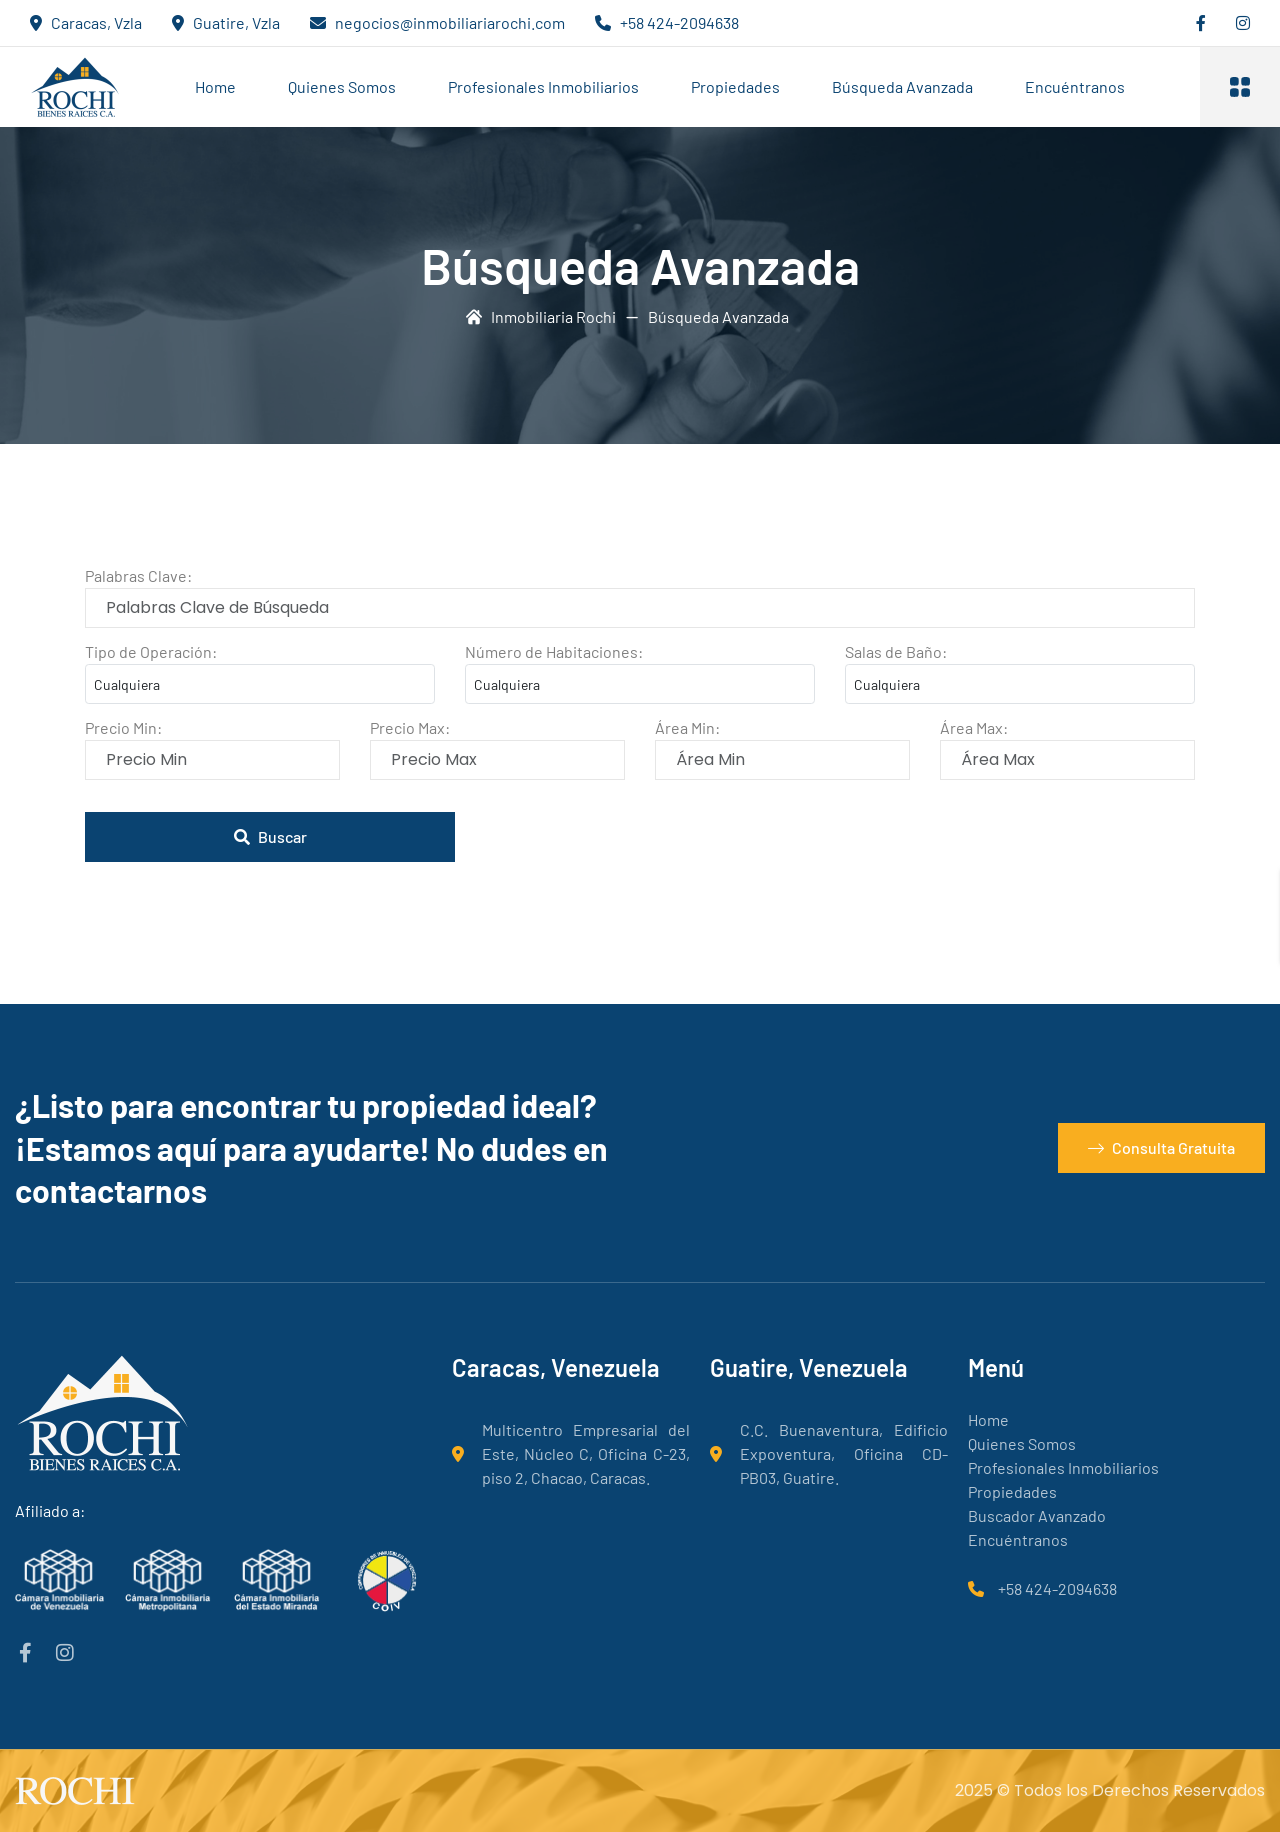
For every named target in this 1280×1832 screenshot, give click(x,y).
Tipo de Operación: (151, 651)
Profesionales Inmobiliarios (543, 86)
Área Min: (687, 727)
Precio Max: (410, 727)
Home (215, 86)
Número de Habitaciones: (554, 651)
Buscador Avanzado (1037, 1515)
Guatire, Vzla (236, 22)
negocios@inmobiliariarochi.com (450, 22)
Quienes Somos (342, 86)
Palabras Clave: (138, 575)
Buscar (270, 836)
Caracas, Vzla (96, 22)
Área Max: (974, 727)
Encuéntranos (1075, 86)
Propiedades (735, 86)
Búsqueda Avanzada (902, 86)
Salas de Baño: (896, 651)
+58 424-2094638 (679, 22)
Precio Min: (123, 727)
